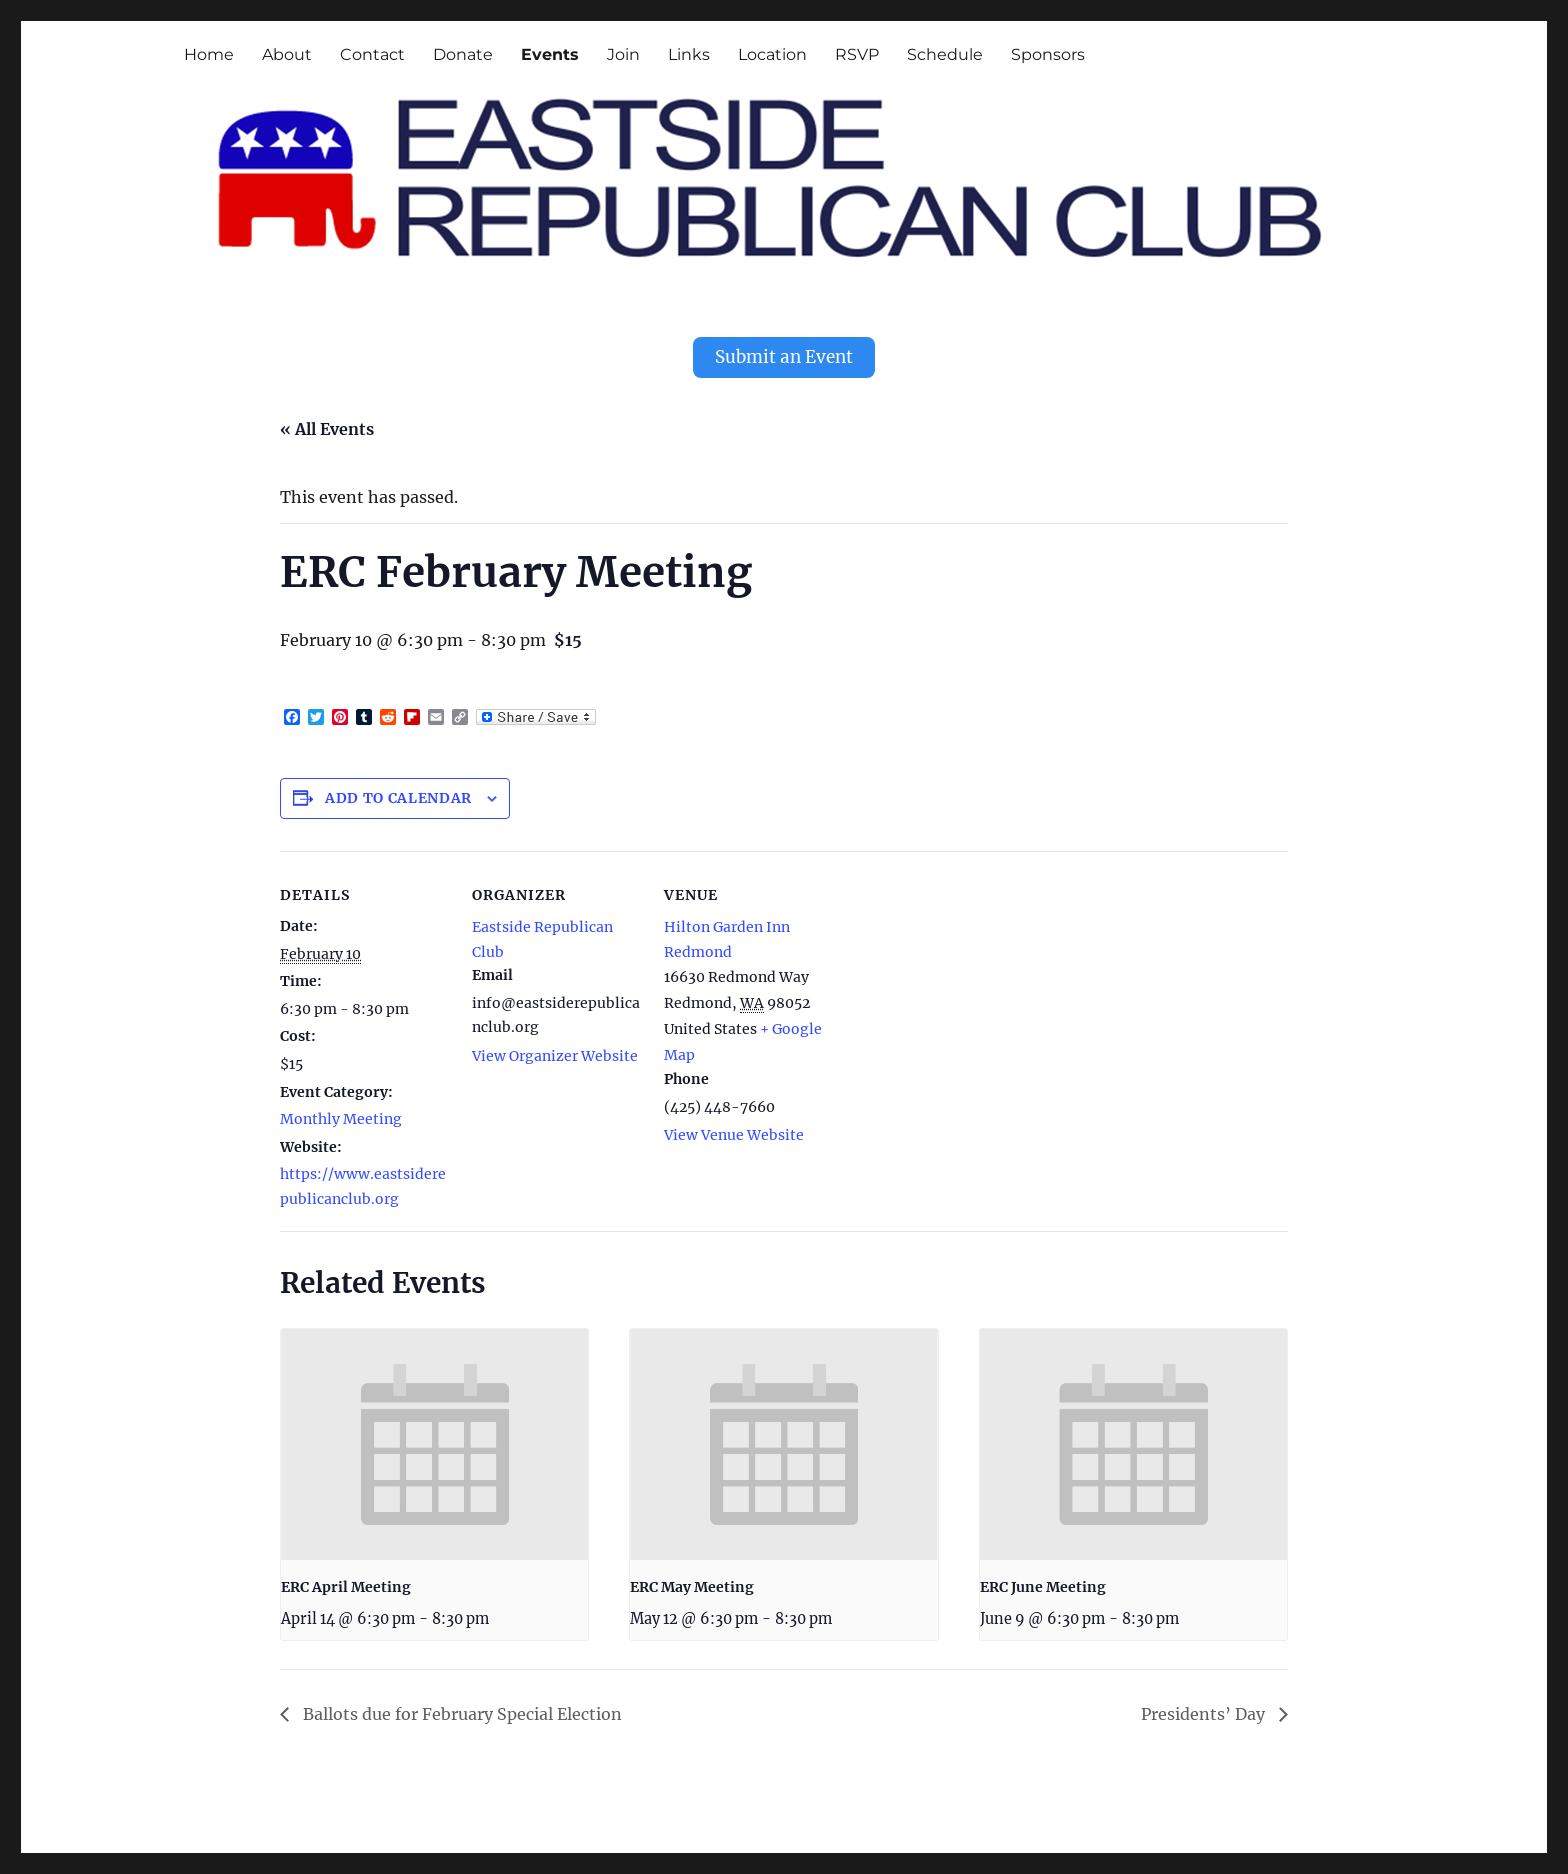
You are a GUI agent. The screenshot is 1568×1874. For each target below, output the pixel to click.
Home (209, 54)
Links (689, 54)
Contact (372, 54)
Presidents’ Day (1205, 1707)
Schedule (945, 54)
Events (550, 54)
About (287, 54)
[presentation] (434, 1437)
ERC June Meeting (1043, 1580)
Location (772, 54)
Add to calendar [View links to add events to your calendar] (398, 791)
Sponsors (1048, 54)
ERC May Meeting (692, 1580)
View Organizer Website (555, 1049)
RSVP (857, 54)
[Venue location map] (961, 981)
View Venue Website (734, 1128)
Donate (463, 54)
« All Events (327, 422)
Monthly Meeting (341, 1112)
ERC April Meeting (346, 1580)
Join (623, 54)
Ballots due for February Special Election (460, 1707)
